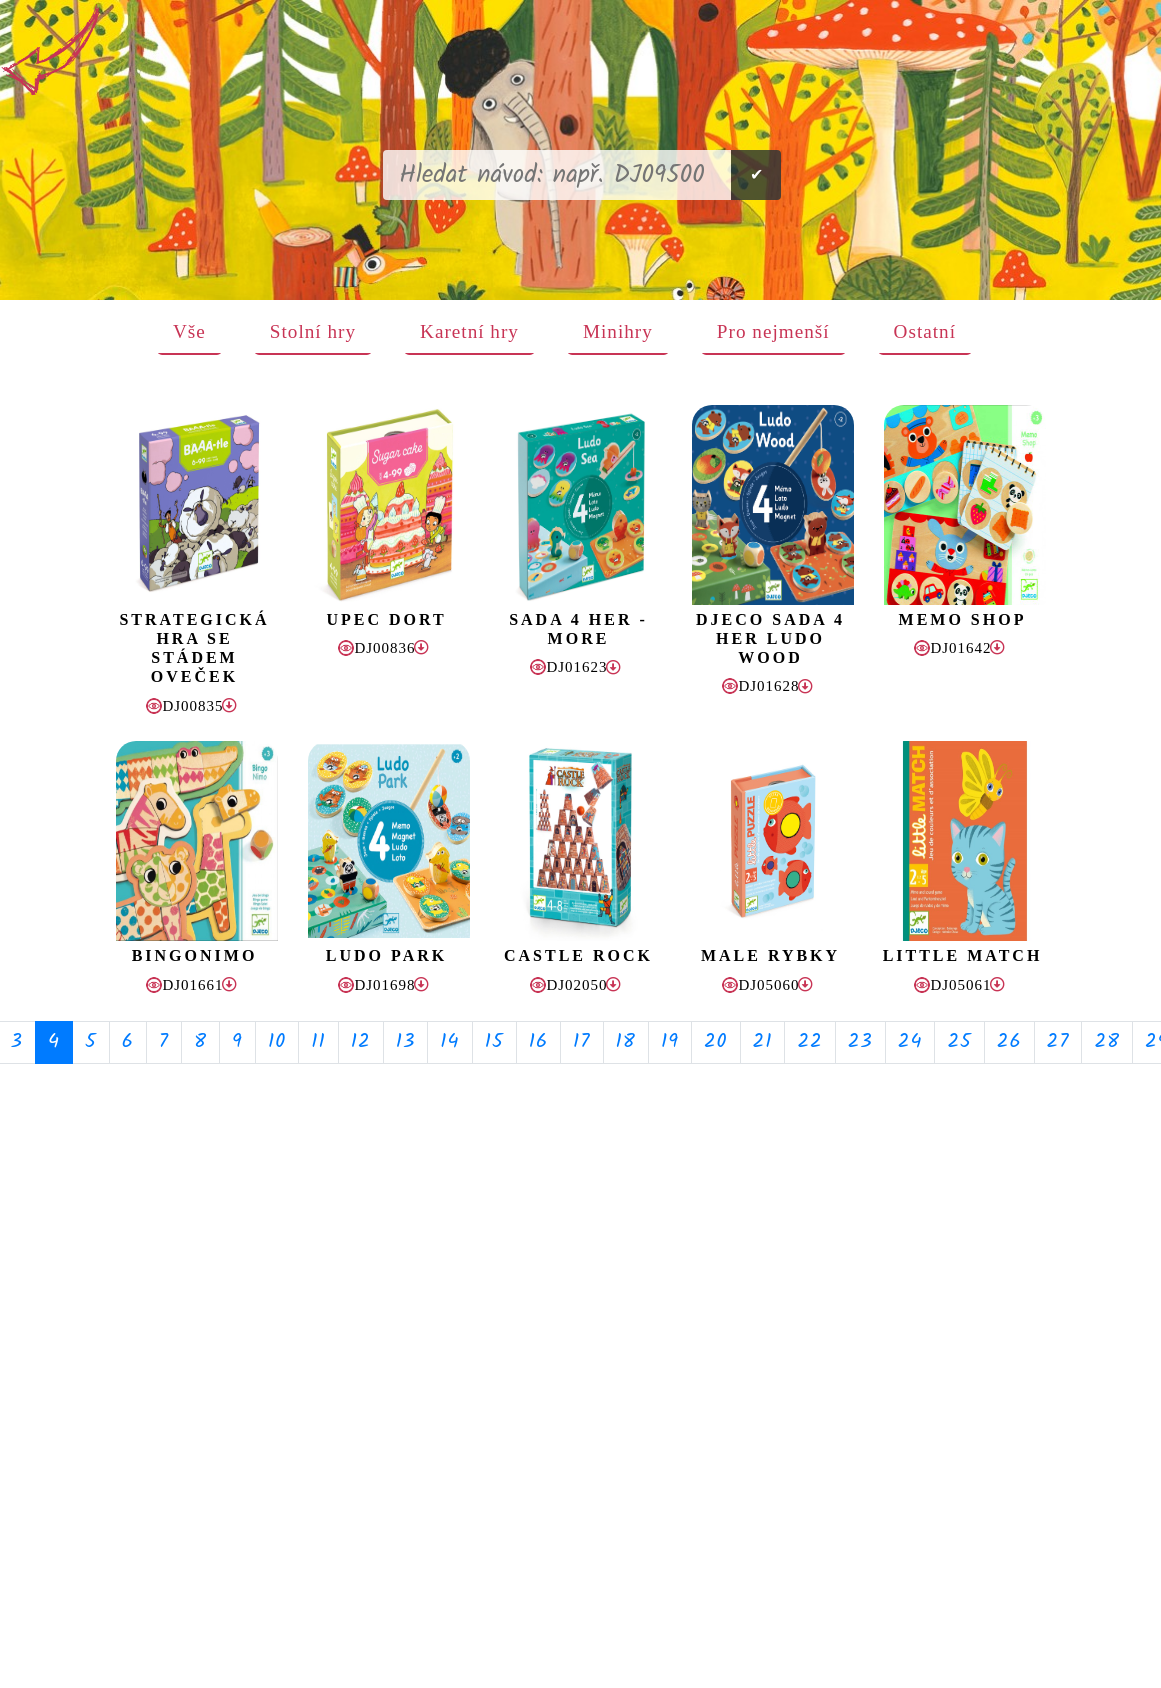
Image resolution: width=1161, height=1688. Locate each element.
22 (809, 1042)
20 (716, 1042)
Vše (189, 331)
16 (538, 1042)
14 (449, 1042)
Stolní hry (313, 331)
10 (277, 1042)
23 (860, 1042)
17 (582, 1042)
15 (494, 1042)
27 (1058, 1042)
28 (1107, 1042)
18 (626, 1042)
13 (406, 1042)
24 (910, 1042)
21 (763, 1042)
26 (1009, 1042)
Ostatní (925, 331)
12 (361, 1042)
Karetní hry (469, 331)
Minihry (618, 331)
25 (959, 1042)
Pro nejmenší (773, 331)
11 (318, 1042)
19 (670, 1042)
